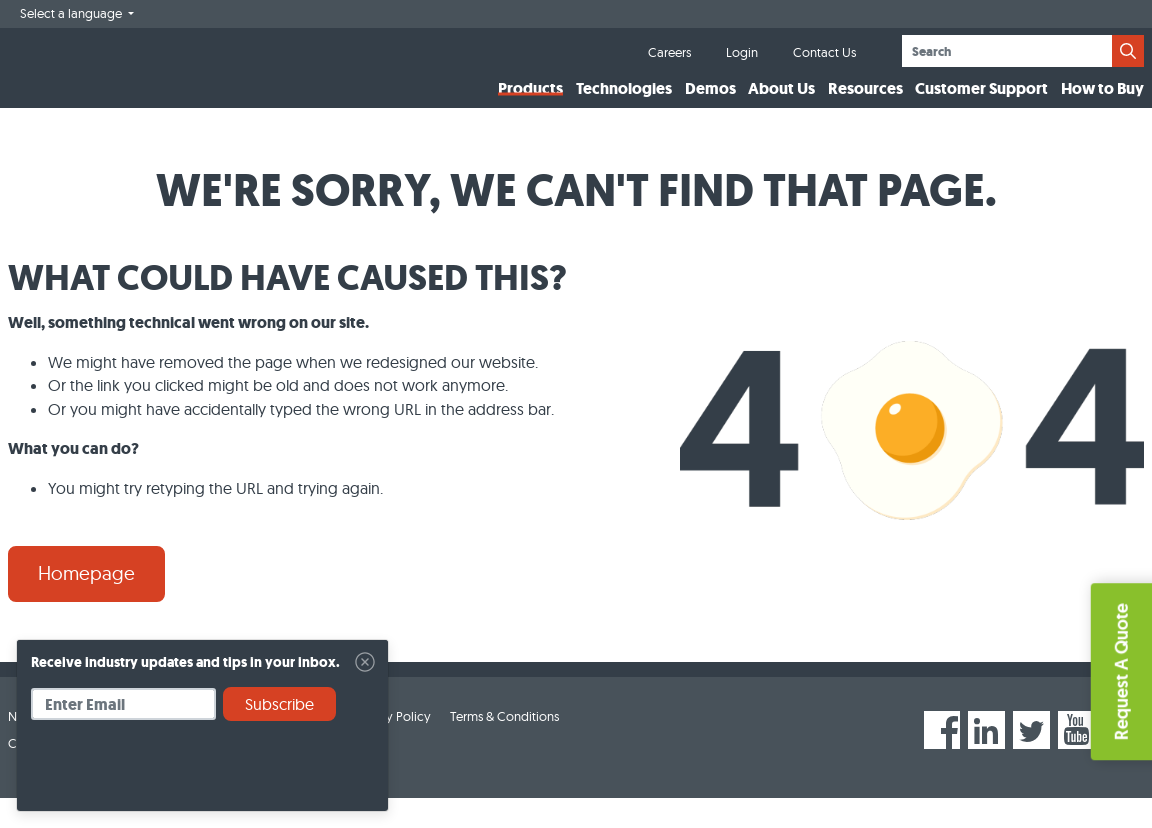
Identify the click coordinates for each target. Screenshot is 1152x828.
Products (530, 103)
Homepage (86, 603)
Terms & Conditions (504, 745)
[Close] (365, 662)
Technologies (624, 103)
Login (742, 52)
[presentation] (183, 773)
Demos (710, 103)
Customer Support (981, 103)
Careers (669, 52)
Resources (865, 103)
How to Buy (1102, 103)
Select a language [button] (72, 13)
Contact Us (824, 52)
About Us (781, 103)
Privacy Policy (391, 745)
